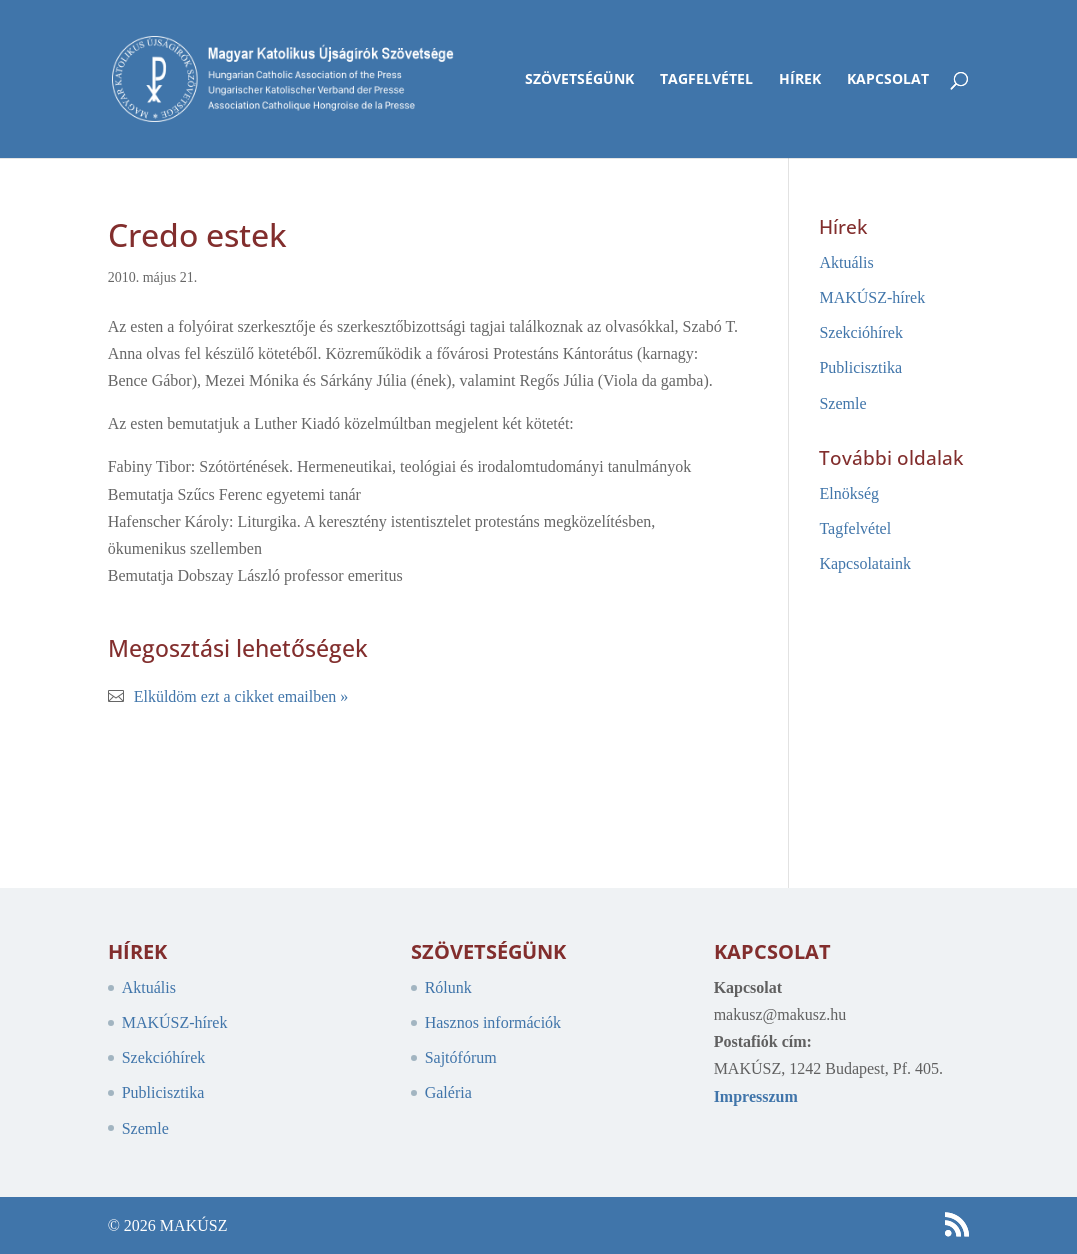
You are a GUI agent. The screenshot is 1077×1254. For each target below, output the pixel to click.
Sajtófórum (461, 1057)
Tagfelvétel (706, 80)
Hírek (800, 80)
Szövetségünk (579, 80)
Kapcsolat (888, 80)
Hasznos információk (493, 1022)
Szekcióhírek (861, 332)
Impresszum (756, 1096)
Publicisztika (860, 367)
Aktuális (846, 262)
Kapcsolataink (865, 563)
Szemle (842, 403)
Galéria (448, 1092)
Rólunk (448, 987)
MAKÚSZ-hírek (872, 297)
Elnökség (849, 493)
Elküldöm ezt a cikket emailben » (241, 696)
